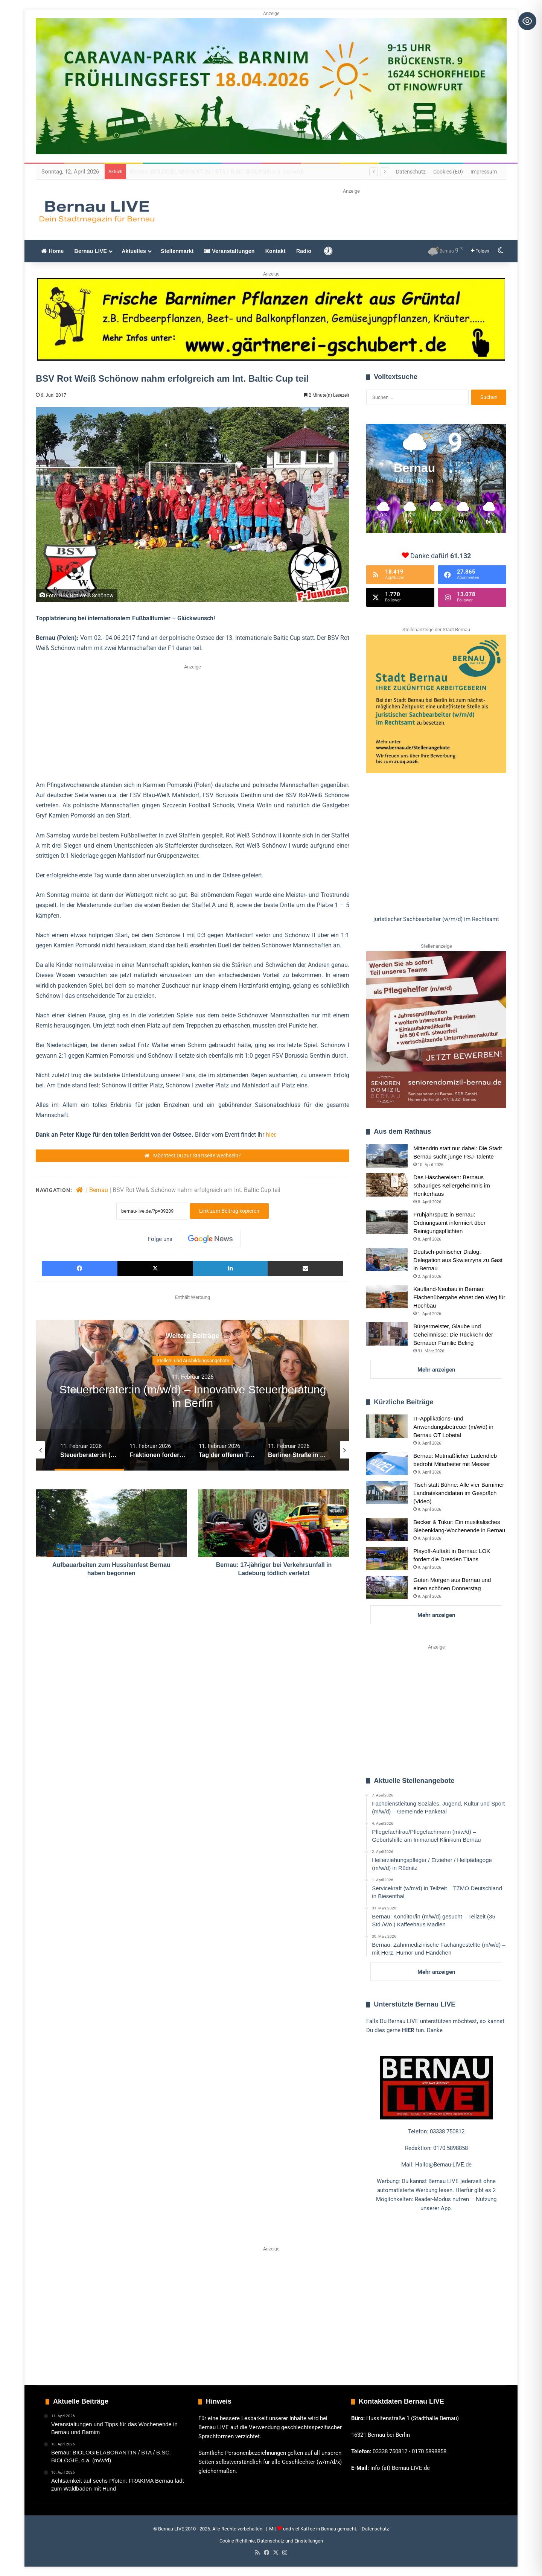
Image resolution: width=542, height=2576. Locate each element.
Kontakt (275, 251)
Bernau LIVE (91, 251)
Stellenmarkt (177, 251)
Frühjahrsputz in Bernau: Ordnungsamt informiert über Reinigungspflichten (449, 1222)
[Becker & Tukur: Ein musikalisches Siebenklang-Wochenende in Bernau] (387, 1529)
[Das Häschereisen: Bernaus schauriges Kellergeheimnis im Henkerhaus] (387, 1185)
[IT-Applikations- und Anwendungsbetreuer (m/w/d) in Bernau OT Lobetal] (387, 1426)
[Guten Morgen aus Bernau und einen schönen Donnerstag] (387, 1587)
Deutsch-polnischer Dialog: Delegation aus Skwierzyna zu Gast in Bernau (457, 1259)
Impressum (483, 172)
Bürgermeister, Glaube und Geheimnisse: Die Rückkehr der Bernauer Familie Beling (453, 1334)
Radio (303, 251)
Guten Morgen (193, 1360)
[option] (193, 1395)
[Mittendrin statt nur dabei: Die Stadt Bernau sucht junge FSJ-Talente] (387, 1156)
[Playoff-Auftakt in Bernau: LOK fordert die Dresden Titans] (387, 1558)
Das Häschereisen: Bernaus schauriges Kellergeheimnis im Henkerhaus (451, 1185)
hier (270, 1134)
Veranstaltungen (229, 251)
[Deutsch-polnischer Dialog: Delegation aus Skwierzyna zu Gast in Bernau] (387, 1259)
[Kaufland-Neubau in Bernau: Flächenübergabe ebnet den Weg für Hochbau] (387, 1296)
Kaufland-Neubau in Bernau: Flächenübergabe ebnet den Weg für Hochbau (459, 1297)
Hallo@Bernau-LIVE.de (443, 2164)
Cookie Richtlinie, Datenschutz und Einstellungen (271, 2541)
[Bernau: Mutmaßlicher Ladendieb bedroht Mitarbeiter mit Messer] (387, 1463)
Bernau (98, 1190)
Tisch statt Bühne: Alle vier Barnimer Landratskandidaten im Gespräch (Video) (458, 1492)
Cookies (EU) (448, 172)
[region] (436, 779)
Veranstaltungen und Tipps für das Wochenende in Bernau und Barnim (217, 171)
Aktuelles (134, 251)
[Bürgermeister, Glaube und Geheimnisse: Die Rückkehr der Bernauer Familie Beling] (387, 1334)
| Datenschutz (373, 2529)
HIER (408, 2030)
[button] (436, 919)
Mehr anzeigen (436, 1369)
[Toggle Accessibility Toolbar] (527, 21)
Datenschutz (411, 172)
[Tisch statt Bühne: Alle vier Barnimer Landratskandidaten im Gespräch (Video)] (387, 1492)
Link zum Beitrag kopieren (229, 1211)
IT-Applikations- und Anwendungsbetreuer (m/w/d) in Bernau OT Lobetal (453, 1426)
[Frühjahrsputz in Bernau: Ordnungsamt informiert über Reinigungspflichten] (387, 1222)
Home (52, 251)
